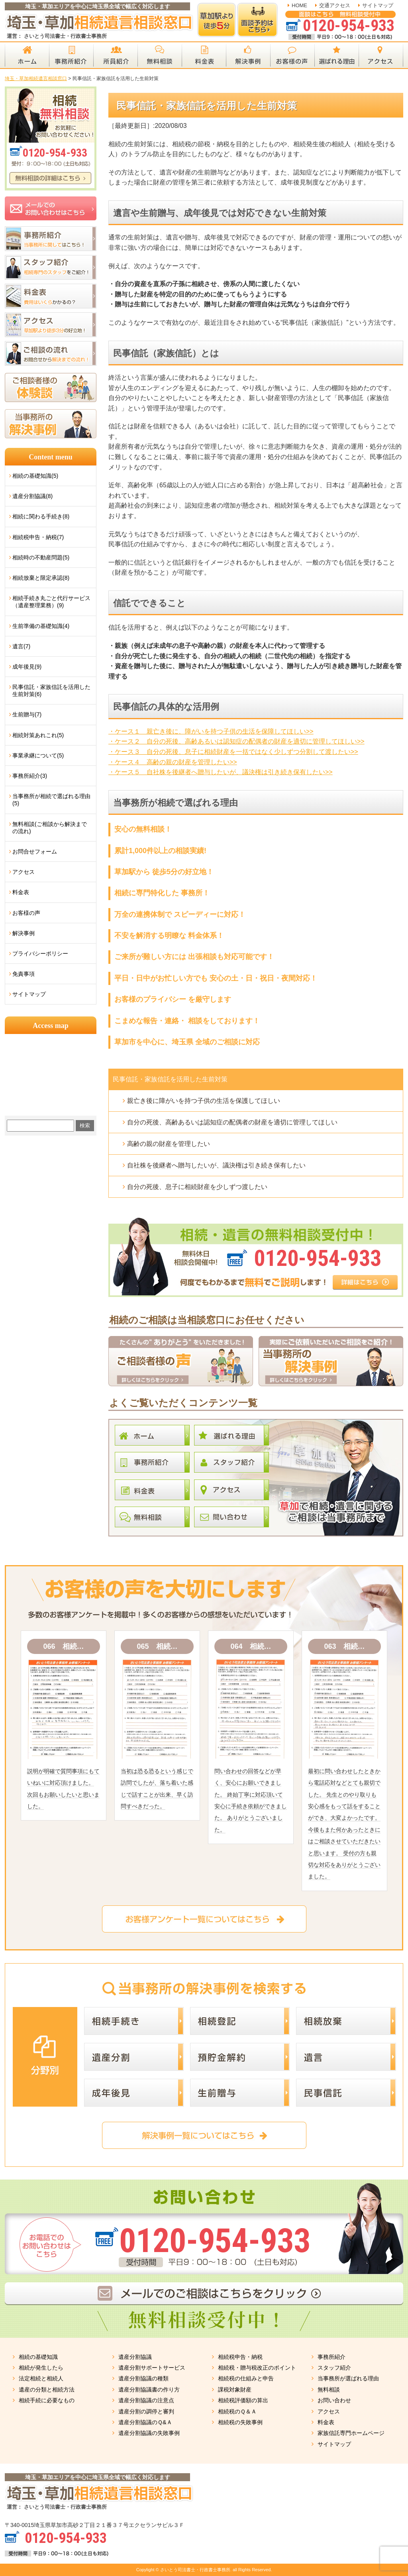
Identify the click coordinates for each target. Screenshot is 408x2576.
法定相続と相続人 (41, 2378)
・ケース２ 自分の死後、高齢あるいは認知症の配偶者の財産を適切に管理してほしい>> (236, 741)
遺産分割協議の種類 (143, 2378)
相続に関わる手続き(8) (40, 516)
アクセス (23, 872)
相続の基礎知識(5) (35, 476)
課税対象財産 (234, 2389)
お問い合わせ (334, 2400)
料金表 (20, 892)
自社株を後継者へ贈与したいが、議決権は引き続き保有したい (216, 1165)
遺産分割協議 (135, 2357)
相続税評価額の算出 (243, 2400)
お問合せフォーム (34, 851)
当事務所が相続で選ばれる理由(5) (51, 799)
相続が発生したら (41, 2367)
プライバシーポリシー (40, 953)
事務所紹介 (331, 2357)
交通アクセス (334, 5)
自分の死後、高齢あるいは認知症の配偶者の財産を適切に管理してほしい (232, 1122)
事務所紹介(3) (29, 776)
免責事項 (23, 974)
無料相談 (329, 2389)
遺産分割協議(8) (32, 496)
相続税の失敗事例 (240, 2422)
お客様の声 (26, 913)
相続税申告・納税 (240, 2357)
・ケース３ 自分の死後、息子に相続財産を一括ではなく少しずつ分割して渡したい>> (233, 751)
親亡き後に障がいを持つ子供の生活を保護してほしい (203, 1100)
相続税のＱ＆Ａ (237, 2411)
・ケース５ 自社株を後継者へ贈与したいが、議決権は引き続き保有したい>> (220, 772)
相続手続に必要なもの (47, 2400)
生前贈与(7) (26, 714)
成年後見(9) (26, 666)
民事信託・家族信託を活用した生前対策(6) (51, 690)
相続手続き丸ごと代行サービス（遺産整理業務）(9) (51, 601)
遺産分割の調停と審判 (146, 2411)
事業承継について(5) (38, 755)
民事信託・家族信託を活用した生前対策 (170, 1079)
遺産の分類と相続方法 (47, 2389)
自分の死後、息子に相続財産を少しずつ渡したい (197, 1186)
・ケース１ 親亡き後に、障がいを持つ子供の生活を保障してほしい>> (211, 731)
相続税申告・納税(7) (38, 537)
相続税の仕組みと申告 (246, 2378)
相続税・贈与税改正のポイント (257, 2367)
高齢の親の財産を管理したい (168, 1143)
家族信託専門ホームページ (351, 2433)
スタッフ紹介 (334, 2367)
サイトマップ (377, 5)
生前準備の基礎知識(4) (40, 626)
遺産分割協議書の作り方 (149, 2389)
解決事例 (23, 933)
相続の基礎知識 (38, 2357)
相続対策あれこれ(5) (38, 735)
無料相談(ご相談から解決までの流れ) (49, 827)
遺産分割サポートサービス (151, 2367)
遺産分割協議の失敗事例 (149, 2433)
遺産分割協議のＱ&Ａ (145, 2422)
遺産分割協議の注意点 (146, 2400)
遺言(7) (21, 646)
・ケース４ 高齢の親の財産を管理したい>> (172, 762)
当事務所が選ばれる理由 (348, 2378)
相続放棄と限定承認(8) (40, 578)
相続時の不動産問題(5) (40, 557)
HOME (299, 5)
